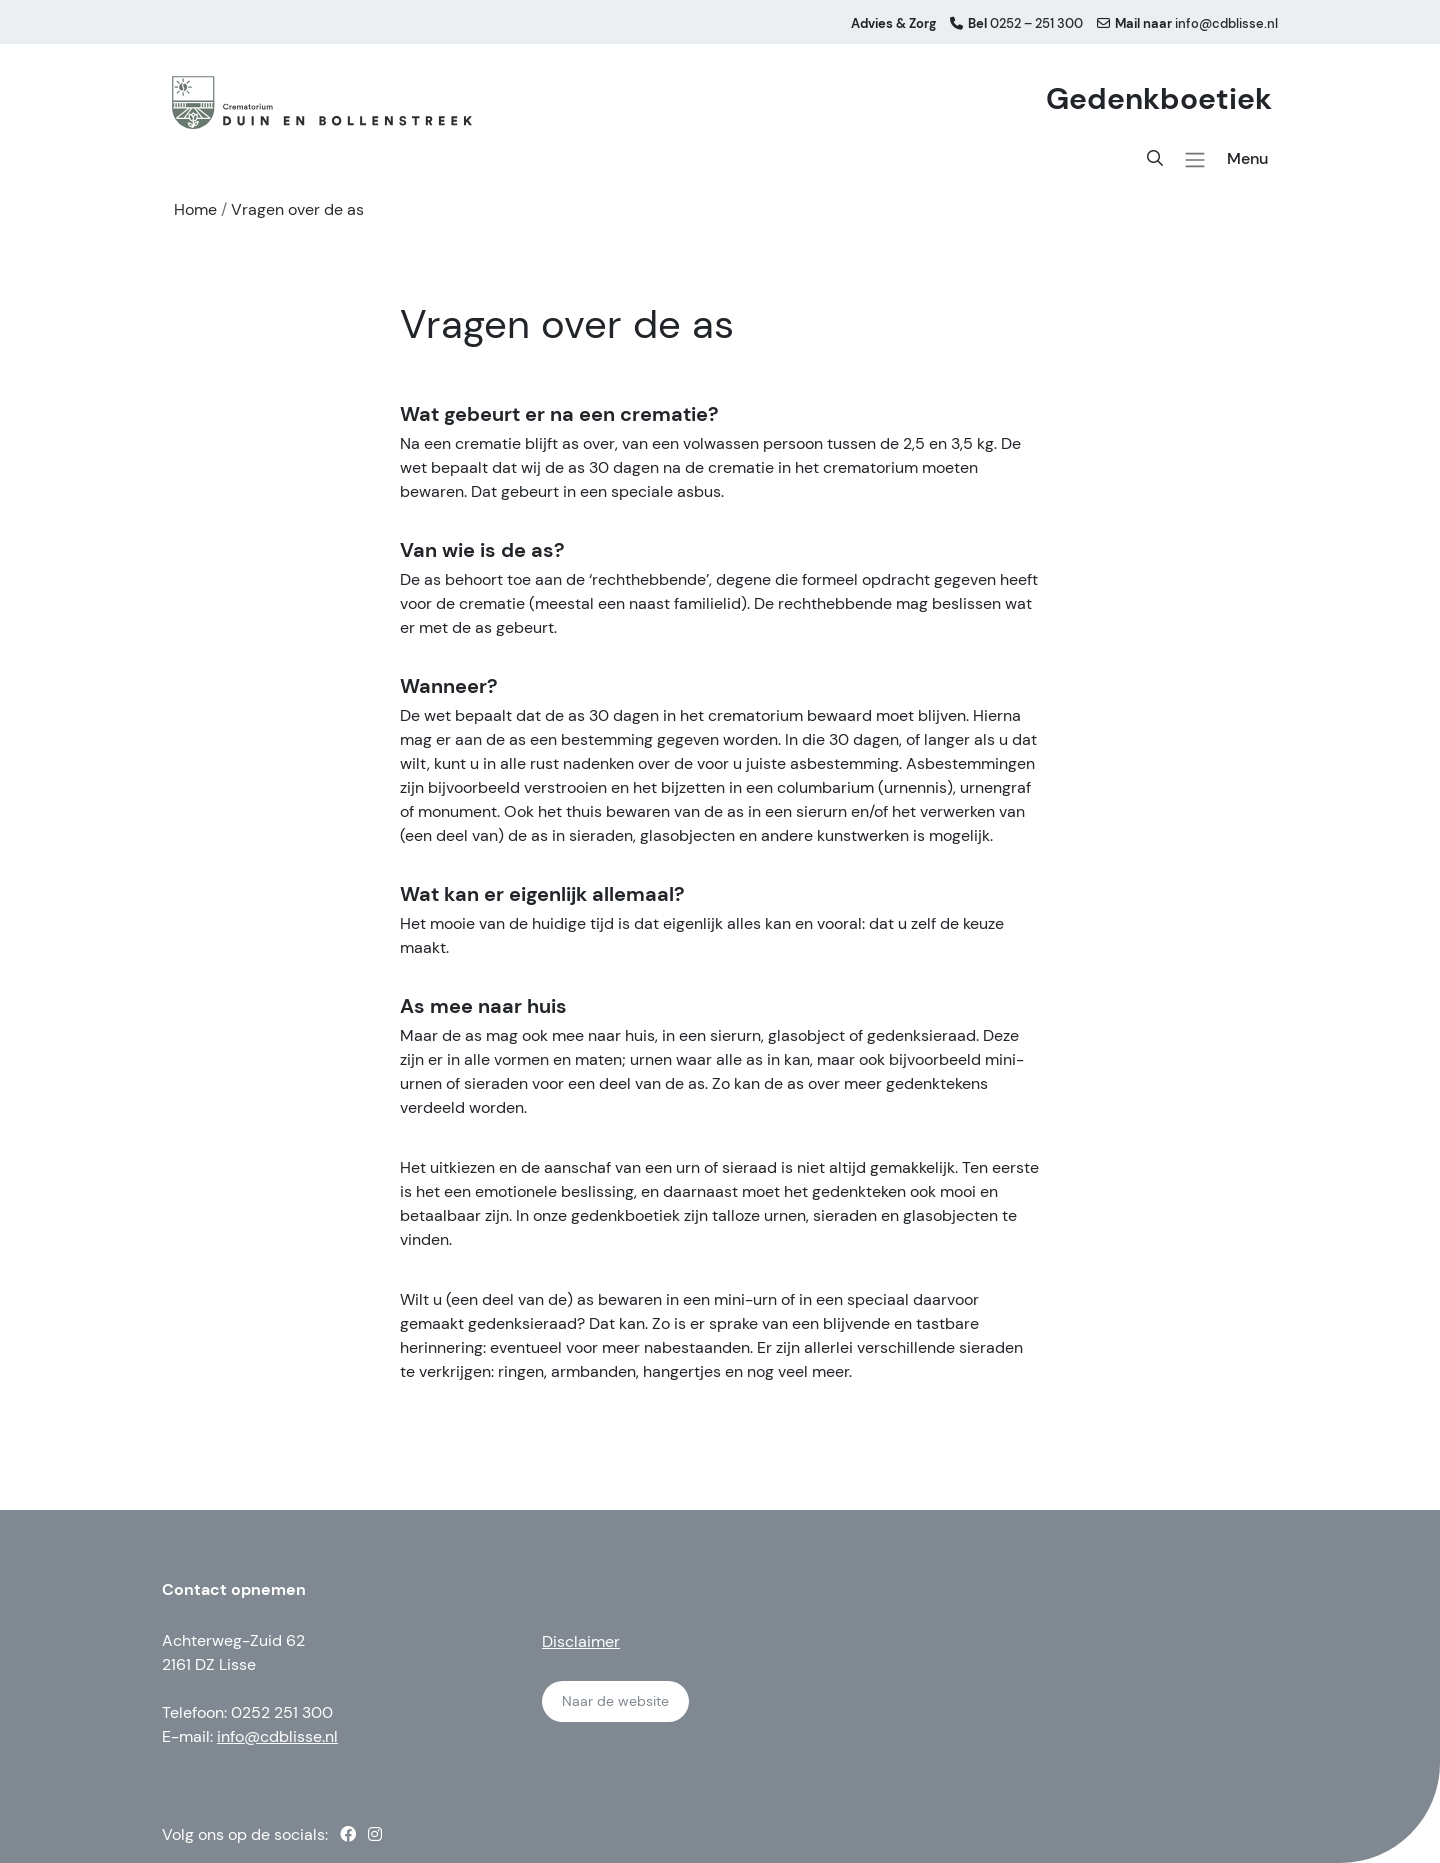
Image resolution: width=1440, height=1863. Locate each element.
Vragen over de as (297, 209)
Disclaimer (581, 1641)
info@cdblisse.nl (277, 1736)
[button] (1195, 160)
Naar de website (615, 1701)
